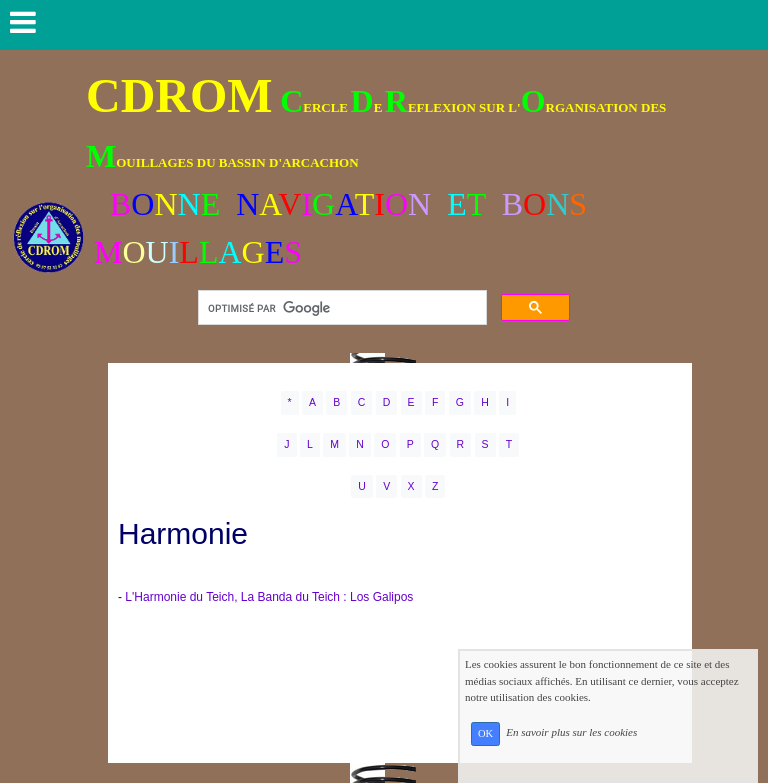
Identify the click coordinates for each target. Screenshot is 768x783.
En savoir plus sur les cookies (615, 752)
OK (529, 752)
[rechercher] (340, 308)
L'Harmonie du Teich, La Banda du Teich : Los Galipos (269, 597)
